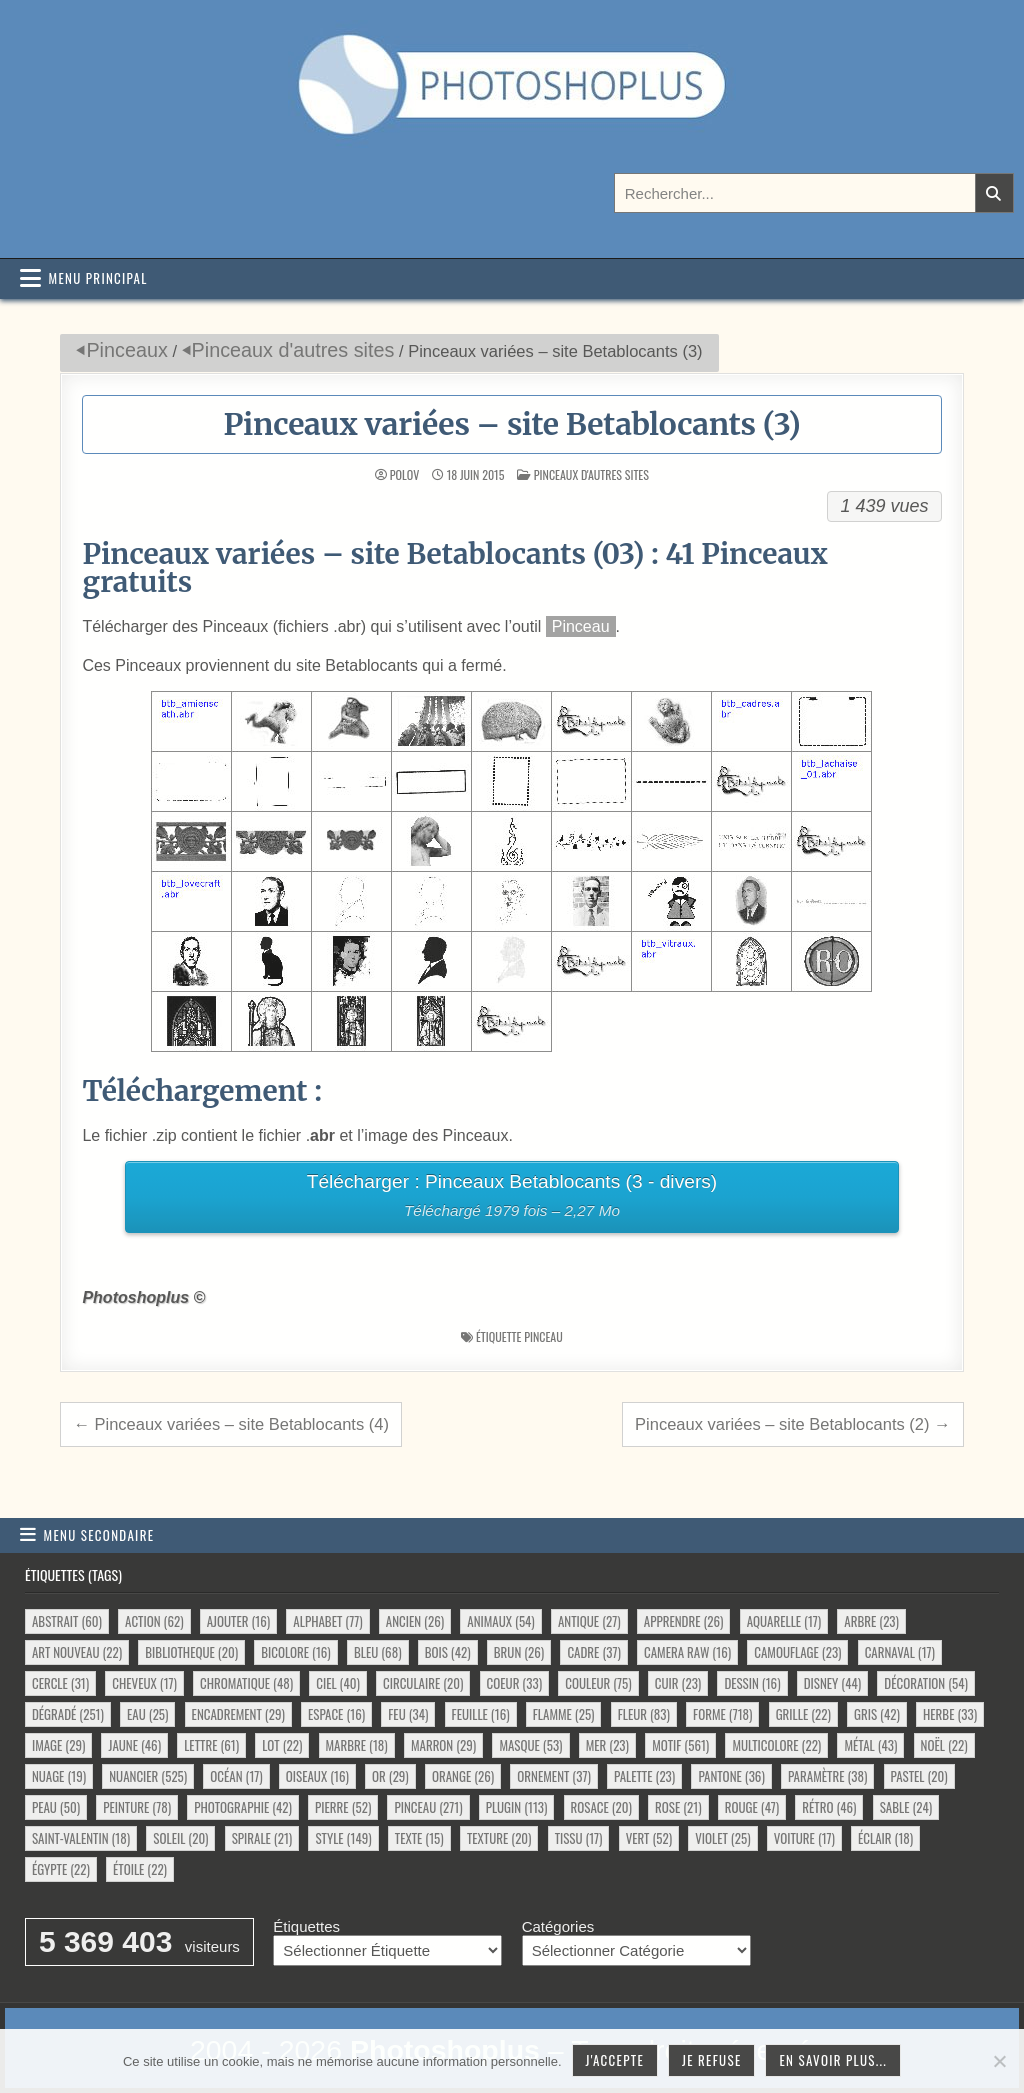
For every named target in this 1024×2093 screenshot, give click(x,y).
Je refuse (712, 2060)
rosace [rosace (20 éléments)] (601, 1807)
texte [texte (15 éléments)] (419, 1838)
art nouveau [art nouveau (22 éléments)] (77, 1652)
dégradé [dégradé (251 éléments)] (68, 1714)
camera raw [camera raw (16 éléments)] (687, 1652)
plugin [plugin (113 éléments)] (517, 1807)
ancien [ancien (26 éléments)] (415, 1621)
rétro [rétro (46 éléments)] (829, 1807)
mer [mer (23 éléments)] (607, 1745)
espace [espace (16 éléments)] (336, 1714)
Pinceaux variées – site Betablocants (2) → (793, 1424)
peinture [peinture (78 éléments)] (137, 1807)
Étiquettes (306, 1926)
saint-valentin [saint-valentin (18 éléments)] (81, 1838)
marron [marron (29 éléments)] (443, 1745)
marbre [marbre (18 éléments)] (357, 1745)
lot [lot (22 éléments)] (282, 1745)
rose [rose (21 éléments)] (678, 1807)
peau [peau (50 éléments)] (56, 1807)
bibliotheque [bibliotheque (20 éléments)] (191, 1652)
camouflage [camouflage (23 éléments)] (797, 1652)
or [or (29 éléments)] (390, 1776)
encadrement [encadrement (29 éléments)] (238, 1714)
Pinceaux (126, 350)
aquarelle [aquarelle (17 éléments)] (784, 1621)
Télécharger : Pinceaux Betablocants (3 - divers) (511, 1198)
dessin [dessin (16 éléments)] (752, 1683)
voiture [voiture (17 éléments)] (804, 1838)
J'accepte (615, 2060)
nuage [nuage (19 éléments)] (59, 1776)
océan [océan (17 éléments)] (236, 1776)
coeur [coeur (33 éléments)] (514, 1683)
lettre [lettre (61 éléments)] (211, 1745)
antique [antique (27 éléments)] (589, 1621)
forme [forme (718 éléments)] (722, 1714)
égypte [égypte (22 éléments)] (61, 1869)
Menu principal (98, 278)
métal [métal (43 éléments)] (870, 1745)
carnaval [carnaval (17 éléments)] (900, 1652)
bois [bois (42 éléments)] (448, 1652)
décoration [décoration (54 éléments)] (926, 1683)
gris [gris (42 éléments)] (877, 1714)
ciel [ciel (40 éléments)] (338, 1683)
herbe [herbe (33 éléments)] (950, 1714)
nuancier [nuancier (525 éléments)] (148, 1776)
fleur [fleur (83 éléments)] (644, 1714)
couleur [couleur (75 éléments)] (598, 1683)
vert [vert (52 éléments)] (649, 1838)
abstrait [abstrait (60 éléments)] (67, 1621)
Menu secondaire (99, 1535)
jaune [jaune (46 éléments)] (134, 1745)
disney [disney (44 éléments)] (832, 1683)
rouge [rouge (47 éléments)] (752, 1807)
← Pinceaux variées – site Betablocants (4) (231, 1424)
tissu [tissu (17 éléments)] (579, 1838)
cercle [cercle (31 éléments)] (60, 1683)
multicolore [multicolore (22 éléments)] (776, 1745)
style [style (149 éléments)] (343, 1838)
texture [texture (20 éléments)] (499, 1838)
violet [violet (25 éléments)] (722, 1838)
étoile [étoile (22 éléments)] (140, 1869)
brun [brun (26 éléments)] (519, 1652)
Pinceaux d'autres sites (293, 350)
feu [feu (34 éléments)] (408, 1714)
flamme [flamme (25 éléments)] (564, 1714)
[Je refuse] (999, 2061)
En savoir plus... (833, 2060)
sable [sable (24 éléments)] (906, 1807)
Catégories (558, 1926)
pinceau (543, 1336)
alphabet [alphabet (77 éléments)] (327, 1621)
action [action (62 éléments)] (154, 1621)
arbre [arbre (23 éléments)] (871, 1621)
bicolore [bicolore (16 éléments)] (296, 1652)
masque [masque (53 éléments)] (530, 1745)
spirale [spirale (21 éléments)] (262, 1838)
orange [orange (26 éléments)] (463, 1776)
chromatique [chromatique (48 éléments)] (246, 1683)
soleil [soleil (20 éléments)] (180, 1838)
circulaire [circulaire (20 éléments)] (423, 1683)
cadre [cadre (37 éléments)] (593, 1652)
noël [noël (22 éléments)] (944, 1745)
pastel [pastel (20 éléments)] (919, 1776)
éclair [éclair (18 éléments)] (885, 1838)
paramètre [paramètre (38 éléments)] (827, 1776)
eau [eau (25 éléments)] (147, 1714)
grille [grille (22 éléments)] (803, 1714)
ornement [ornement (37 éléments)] (553, 1776)
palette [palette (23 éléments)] (644, 1776)
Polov (404, 475)
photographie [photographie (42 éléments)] (243, 1807)
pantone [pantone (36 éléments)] (731, 1776)
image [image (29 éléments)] (58, 1745)
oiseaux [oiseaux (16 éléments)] (317, 1776)
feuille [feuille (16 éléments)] (481, 1714)
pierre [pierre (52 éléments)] (343, 1807)
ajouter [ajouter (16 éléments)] (238, 1621)
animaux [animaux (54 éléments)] (500, 1621)
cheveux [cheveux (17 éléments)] (144, 1683)
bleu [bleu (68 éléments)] (378, 1652)
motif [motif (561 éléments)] (680, 1745)
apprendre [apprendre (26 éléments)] (684, 1621)
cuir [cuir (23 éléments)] (678, 1683)
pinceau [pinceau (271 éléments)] (428, 1807)
